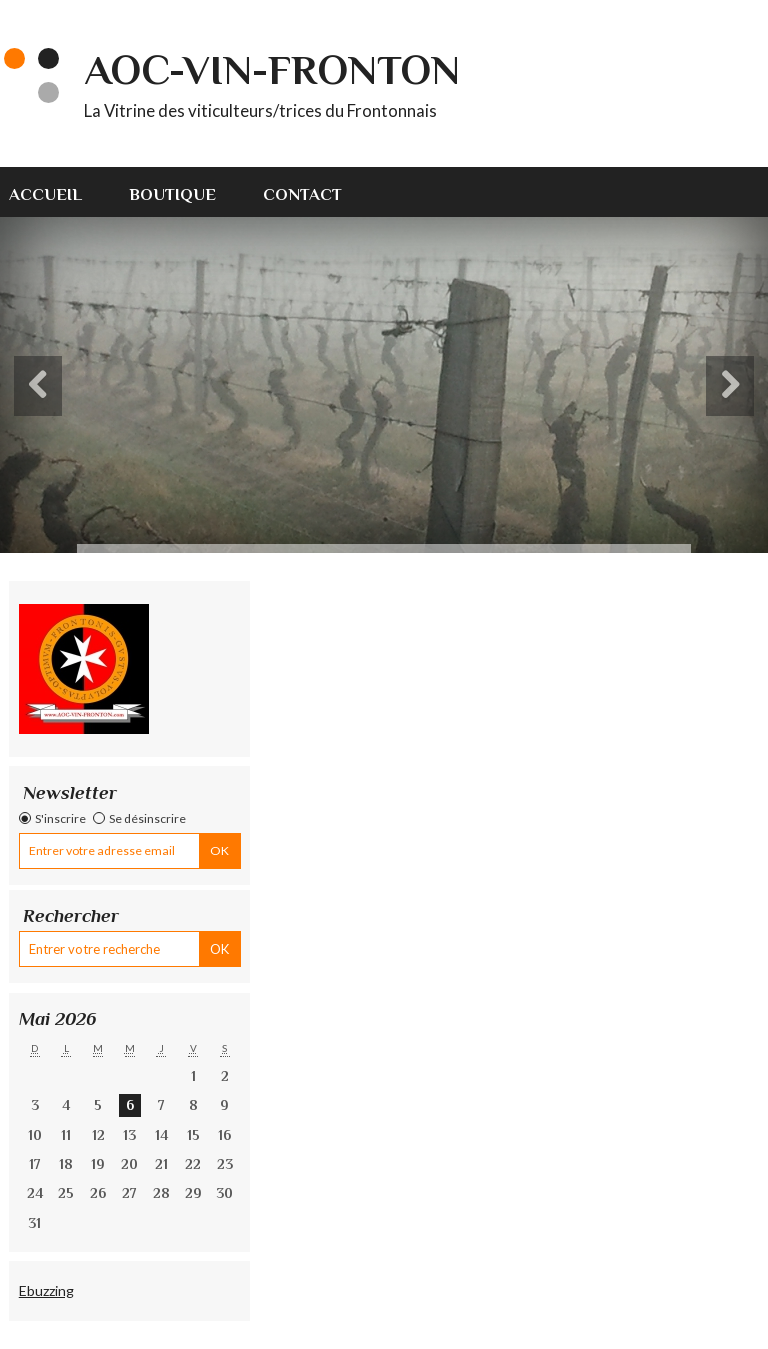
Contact (302, 194)
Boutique (172, 194)
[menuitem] (57, 192)
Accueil (45, 194)
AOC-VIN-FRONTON (272, 69)
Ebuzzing (46, 1290)
